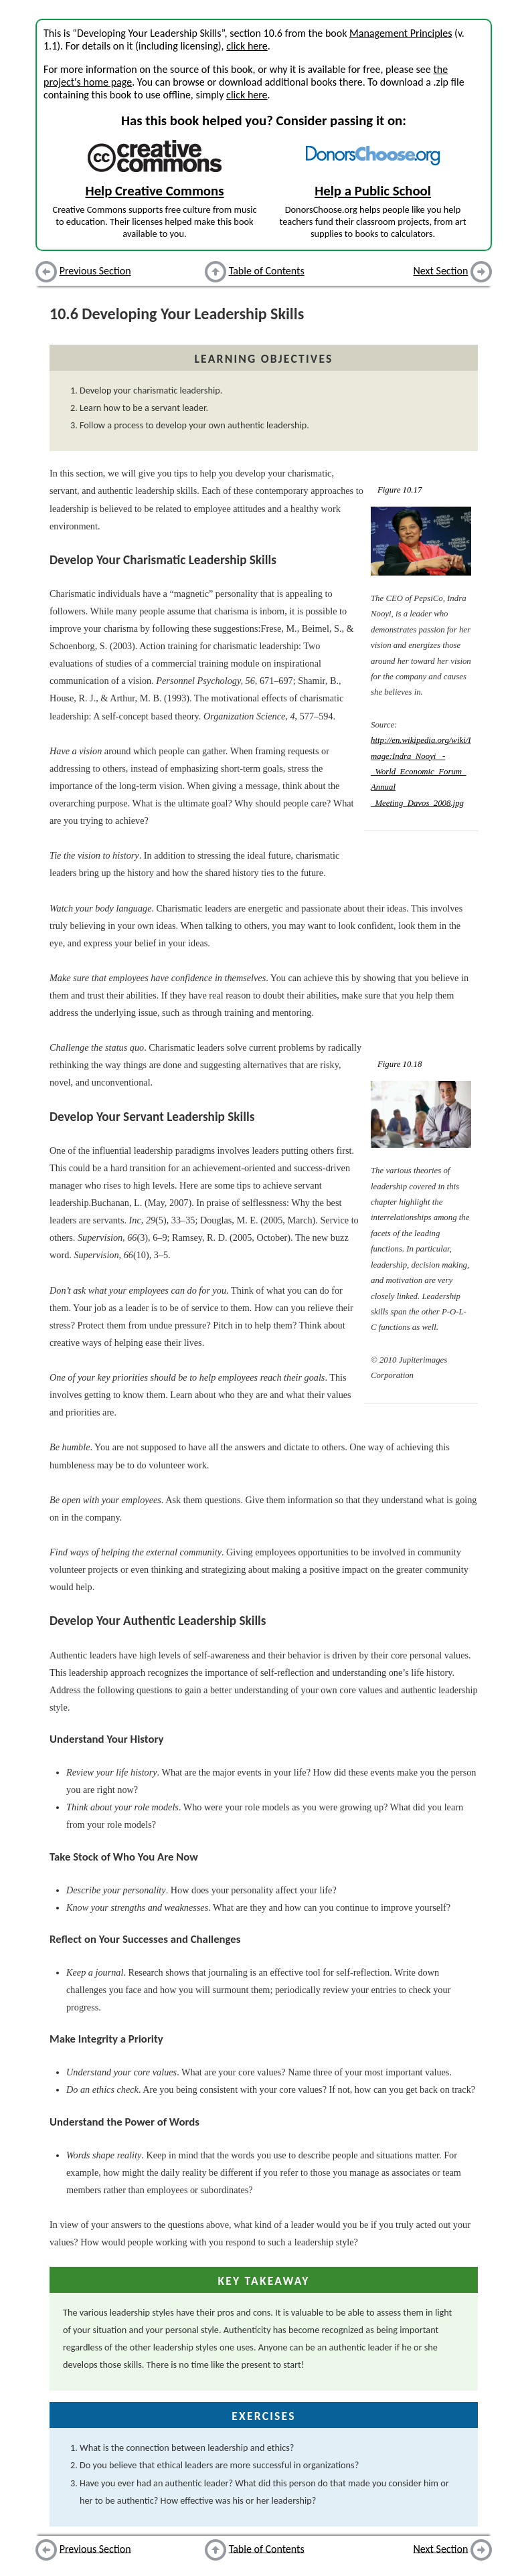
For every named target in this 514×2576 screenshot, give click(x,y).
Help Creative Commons (155, 190)
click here (246, 45)
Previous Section (95, 270)
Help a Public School (373, 190)
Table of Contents (267, 270)
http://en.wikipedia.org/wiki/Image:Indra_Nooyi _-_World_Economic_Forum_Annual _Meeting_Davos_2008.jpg (421, 772)
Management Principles (400, 33)
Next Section (441, 270)
